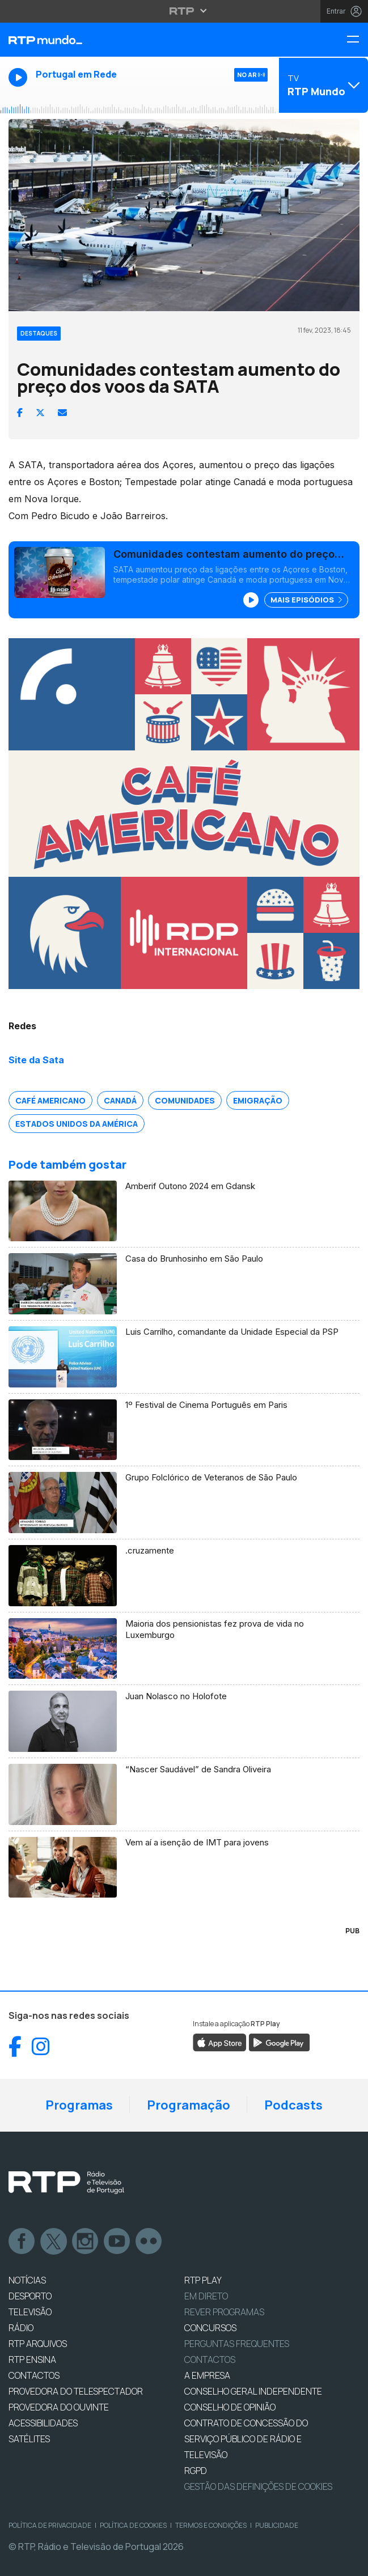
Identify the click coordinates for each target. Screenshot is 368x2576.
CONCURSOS (210, 2328)
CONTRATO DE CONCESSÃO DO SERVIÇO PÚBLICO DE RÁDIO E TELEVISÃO (246, 2439)
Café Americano (50, 1100)
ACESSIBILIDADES (43, 2423)
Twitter (53, 2241)
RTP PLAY (203, 2280)
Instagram (85, 2241)
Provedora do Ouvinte (59, 2407)
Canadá (120, 1100)
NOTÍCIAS (27, 2280)
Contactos (209, 2359)
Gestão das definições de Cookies (258, 2486)
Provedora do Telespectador (76, 2391)
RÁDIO (21, 2328)
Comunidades (185, 1100)
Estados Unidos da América (76, 1123)
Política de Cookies (133, 2525)
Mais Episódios (306, 600)
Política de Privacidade (50, 2525)
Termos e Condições (211, 2525)
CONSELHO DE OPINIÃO (230, 2407)
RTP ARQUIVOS (38, 2343)
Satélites (29, 2439)
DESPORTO (30, 2296)
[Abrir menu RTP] (184, 11)
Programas (79, 2105)
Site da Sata (36, 1060)
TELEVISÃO (30, 2312)
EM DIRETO (206, 2296)
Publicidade (276, 2525)
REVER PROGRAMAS (224, 2312)
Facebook (22, 2241)
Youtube (117, 2241)
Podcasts (293, 2105)
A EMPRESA (207, 2375)
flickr (149, 2241)
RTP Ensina (32, 2359)
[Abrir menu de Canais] (322, 85)
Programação (188, 2105)
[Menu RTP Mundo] (357, 39)
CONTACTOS (34, 2375)
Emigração (257, 1100)
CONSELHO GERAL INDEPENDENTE (253, 2391)
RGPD (195, 2470)
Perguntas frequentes (236, 2343)
